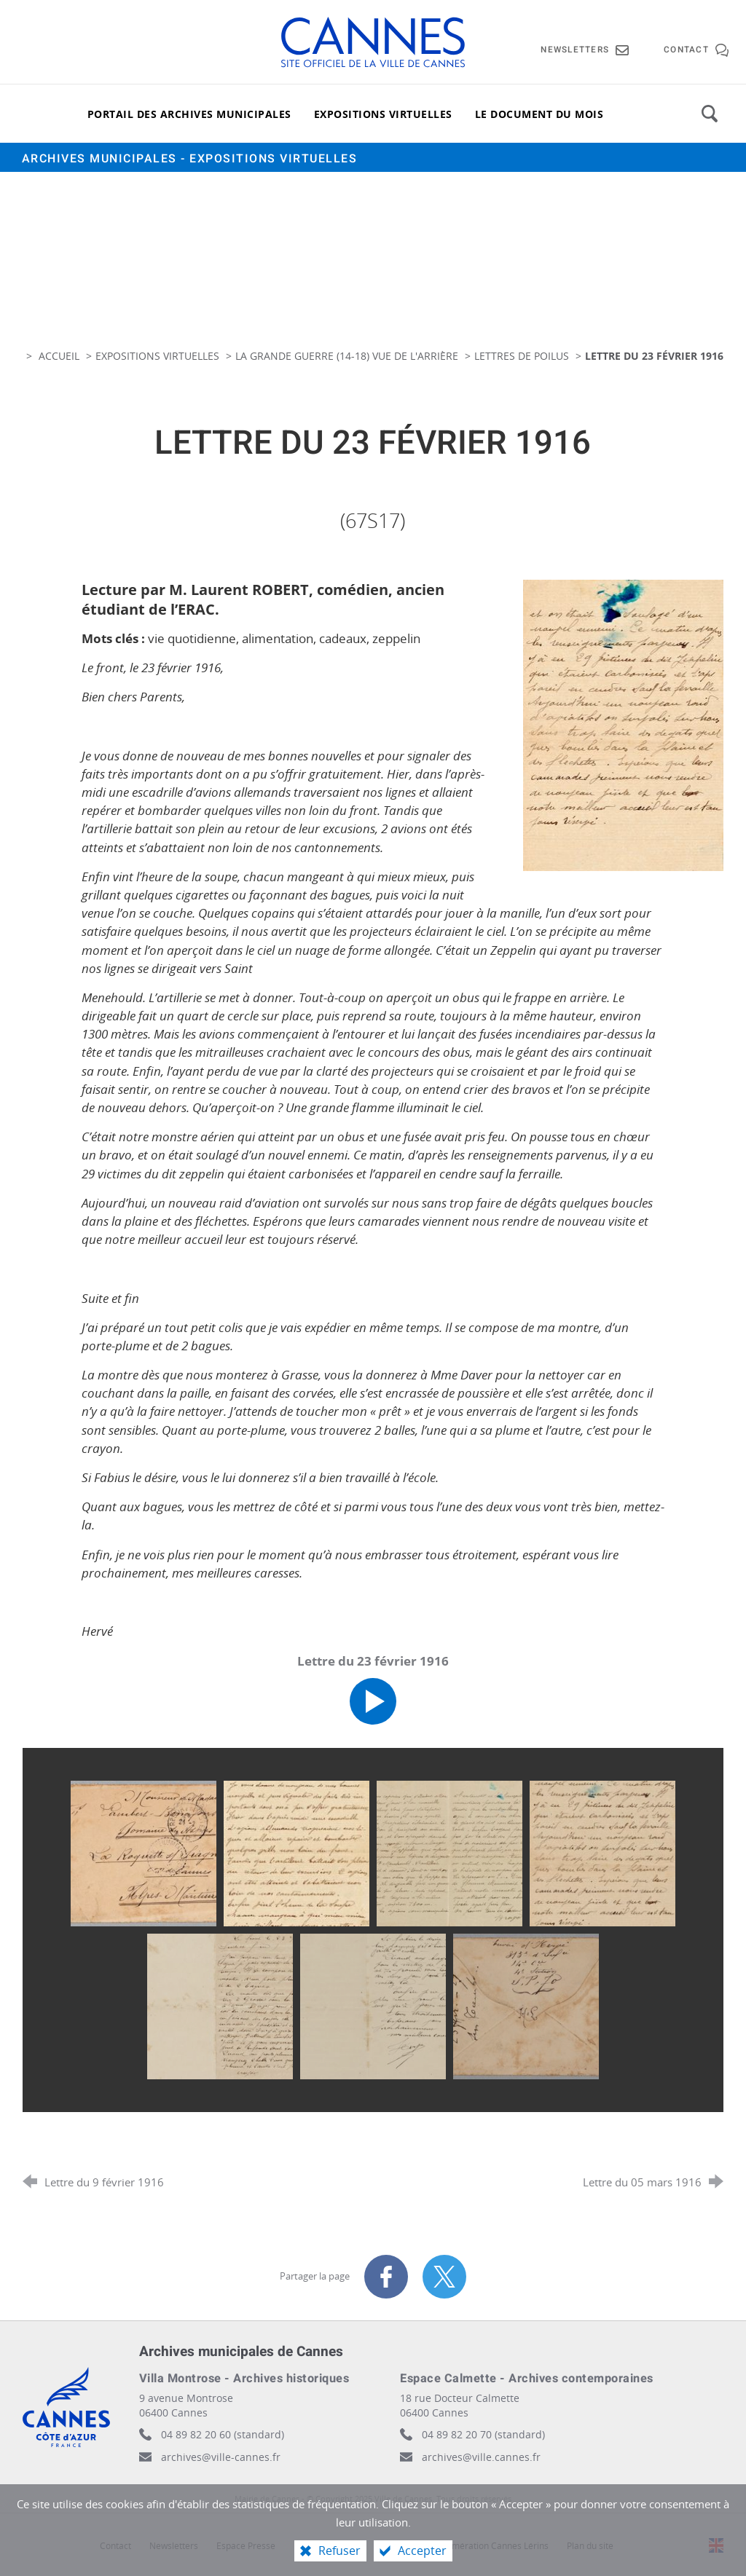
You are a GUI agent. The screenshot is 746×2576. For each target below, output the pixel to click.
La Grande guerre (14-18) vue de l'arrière (346, 356)
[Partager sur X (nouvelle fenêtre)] (444, 2277)
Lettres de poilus (521, 356)
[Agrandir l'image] (623, 724)
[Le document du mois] (539, 113)
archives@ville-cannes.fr (220, 2457)
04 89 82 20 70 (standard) (483, 2434)
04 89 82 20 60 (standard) (222, 2434)
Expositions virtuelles (157, 356)
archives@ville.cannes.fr (481, 2457)
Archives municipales (190, 159)
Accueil (60, 356)
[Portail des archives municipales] (189, 113)
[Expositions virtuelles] (383, 113)
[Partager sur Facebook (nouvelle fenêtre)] (386, 2277)
